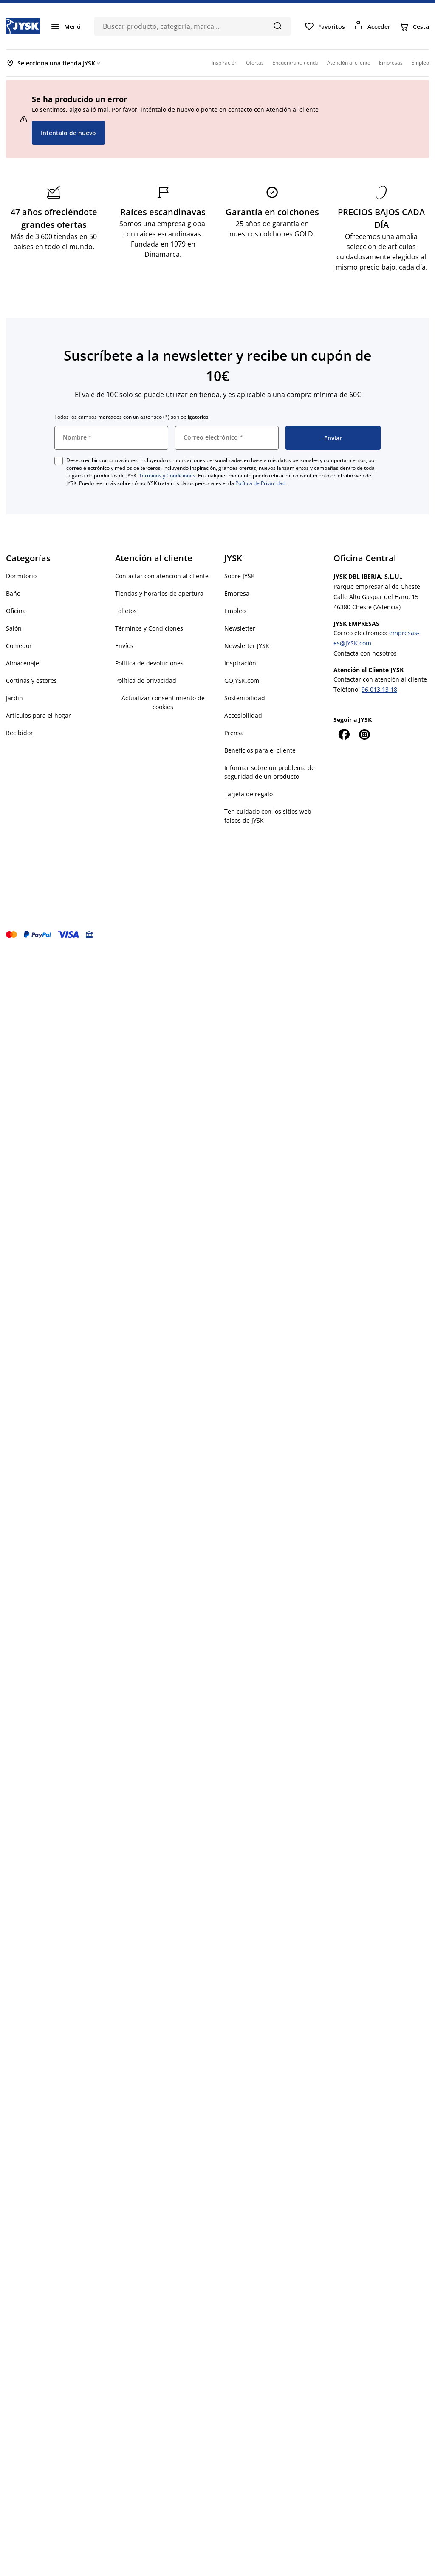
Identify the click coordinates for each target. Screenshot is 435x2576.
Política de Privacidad (260, 483)
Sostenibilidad (244, 698)
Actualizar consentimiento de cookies (163, 702)
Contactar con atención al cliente (162, 576)
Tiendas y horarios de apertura (159, 593)
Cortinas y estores (31, 680)
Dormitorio (21, 576)
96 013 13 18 (379, 689)
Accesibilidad (243, 715)
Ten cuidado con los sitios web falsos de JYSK (267, 815)
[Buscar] (277, 25)
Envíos (124, 646)
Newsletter (239, 628)
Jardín (14, 698)
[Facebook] (343, 734)
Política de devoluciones (149, 663)
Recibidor (19, 733)
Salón (14, 628)
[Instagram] (364, 734)
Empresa (236, 593)
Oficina (16, 611)
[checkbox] (58, 461)
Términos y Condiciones (167, 475)
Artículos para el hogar (38, 715)
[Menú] (65, 26)
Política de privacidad (145, 680)
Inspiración (240, 663)
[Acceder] (371, 26)
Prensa (234, 733)
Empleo (235, 611)
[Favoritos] (324, 26)
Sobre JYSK (239, 576)
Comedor (19, 646)
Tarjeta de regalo (248, 794)
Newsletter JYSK (246, 646)
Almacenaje (22, 663)
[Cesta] (414, 26)
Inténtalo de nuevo (68, 133)
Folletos (126, 611)
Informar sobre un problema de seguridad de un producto (269, 772)
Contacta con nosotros (365, 653)
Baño (13, 593)
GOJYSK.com (241, 680)
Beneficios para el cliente (260, 750)
